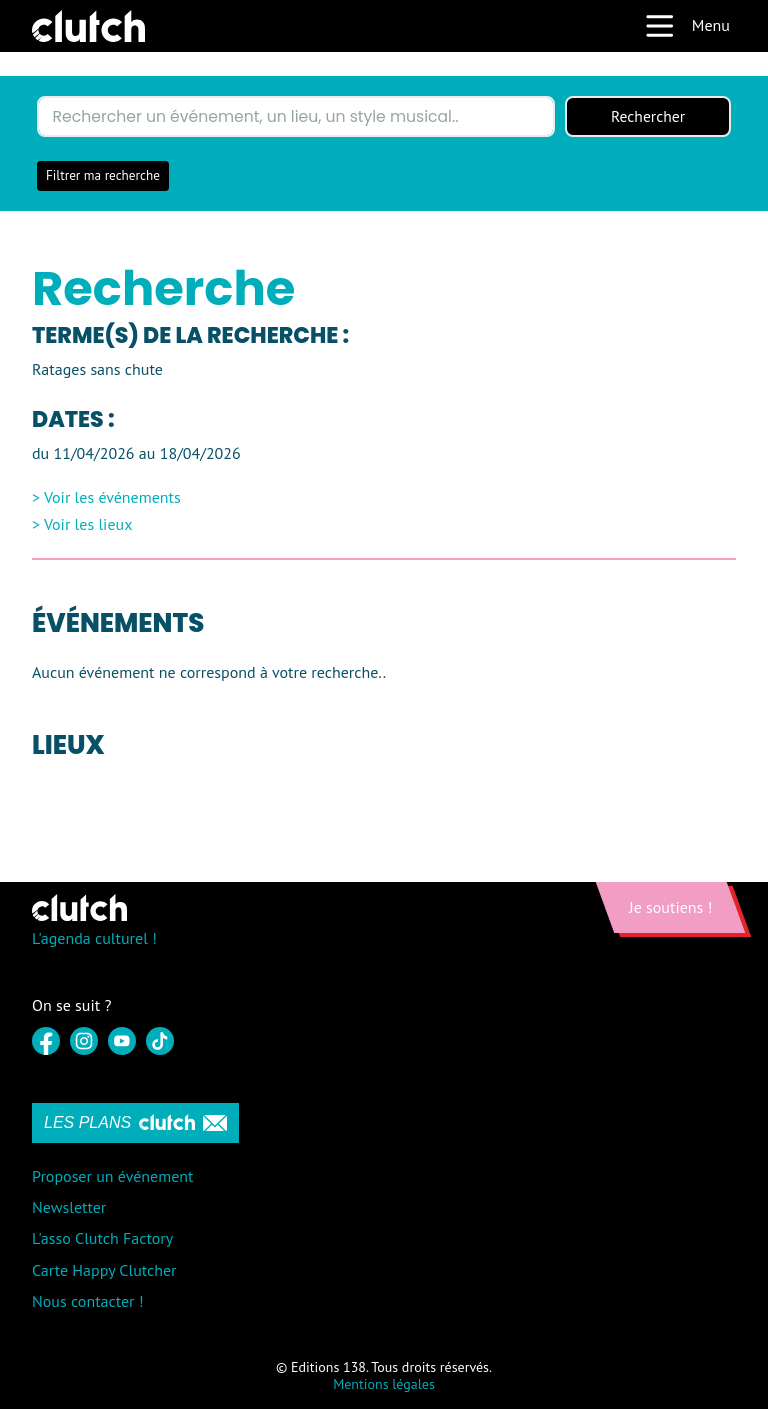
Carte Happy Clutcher (104, 1270)
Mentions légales (384, 1384)
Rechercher (648, 117)
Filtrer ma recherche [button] (103, 176)
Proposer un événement (112, 1177)
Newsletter (69, 1208)
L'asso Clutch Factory (102, 1239)
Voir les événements (112, 497)
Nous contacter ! (88, 1301)
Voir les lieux (88, 524)
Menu (687, 26)
